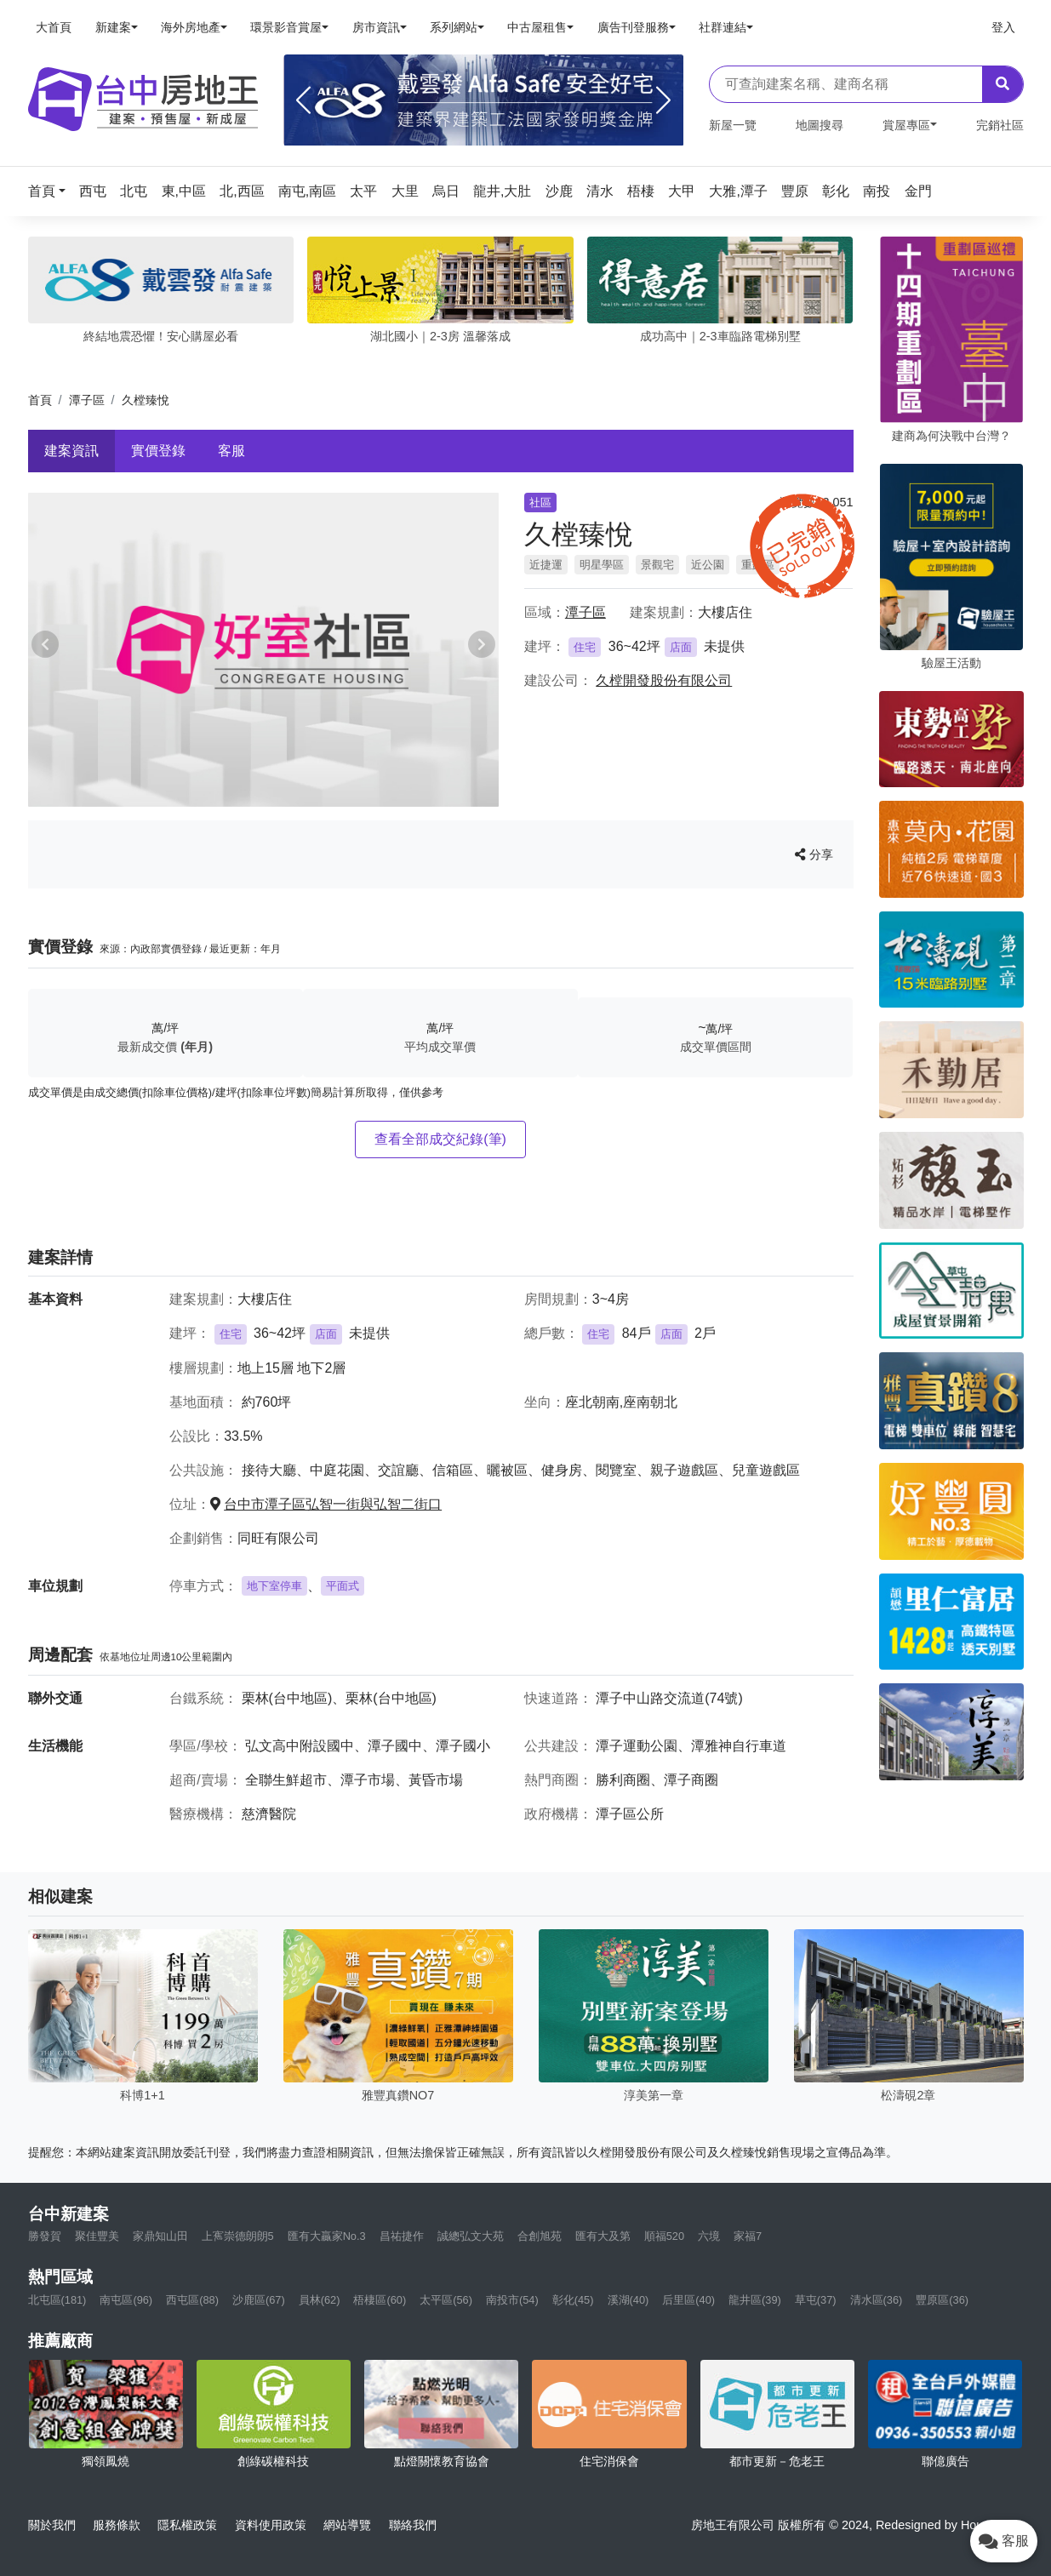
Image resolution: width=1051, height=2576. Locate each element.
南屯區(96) (126, 2299)
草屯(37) (816, 2299)
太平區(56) (446, 2299)
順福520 (664, 2236)
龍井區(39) (754, 2299)
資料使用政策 (270, 2525)
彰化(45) (573, 2299)
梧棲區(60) (379, 2299)
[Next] (663, 100)
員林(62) (319, 2299)
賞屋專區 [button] (906, 125)
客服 (231, 450)
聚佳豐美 (97, 2236)
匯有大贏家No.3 (327, 2236)
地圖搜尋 (819, 125)
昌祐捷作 (402, 2236)
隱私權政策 (187, 2525)
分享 (814, 854)
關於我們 (52, 2525)
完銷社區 (1000, 125)
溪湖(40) (628, 2299)
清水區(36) (876, 2299)
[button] (52, 191)
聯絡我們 (413, 2525)
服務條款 (116, 2525)
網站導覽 (347, 2525)
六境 (709, 2236)
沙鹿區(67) (258, 2299)
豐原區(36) (942, 2299)
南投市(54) (512, 2299)
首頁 (40, 400)
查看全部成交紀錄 (440, 1139)
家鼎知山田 (160, 2236)
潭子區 (87, 400)
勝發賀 (44, 2236)
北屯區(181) (57, 2299)
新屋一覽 (733, 125)
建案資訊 (71, 450)
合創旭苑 (539, 2236)
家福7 (748, 2236)
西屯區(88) (192, 2299)
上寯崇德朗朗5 (238, 2236)
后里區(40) (688, 2299)
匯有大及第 (603, 2236)
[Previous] (303, 100)
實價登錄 (158, 450)
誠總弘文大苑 (470, 2236)
